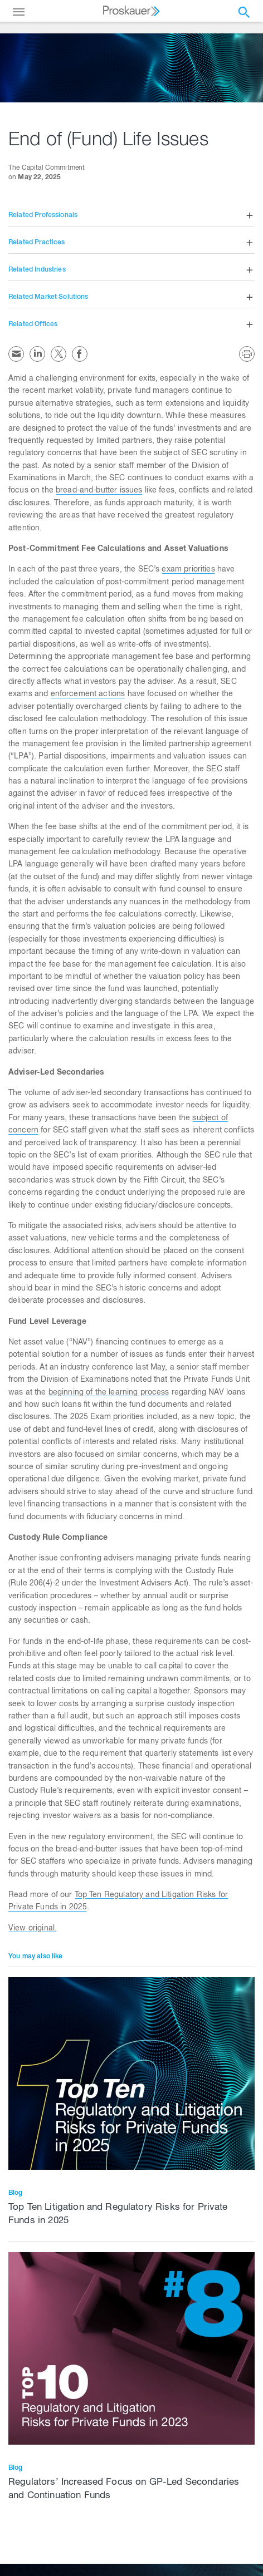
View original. (32, 1929)
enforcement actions (88, 694)
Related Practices (36, 242)
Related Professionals (42, 215)
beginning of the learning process (108, 1393)
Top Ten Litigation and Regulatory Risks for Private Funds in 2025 (118, 2214)
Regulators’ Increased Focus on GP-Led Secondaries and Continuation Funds (123, 2489)
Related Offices (32, 324)
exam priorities (188, 570)
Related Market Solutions (48, 297)
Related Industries (37, 270)
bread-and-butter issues (99, 491)
